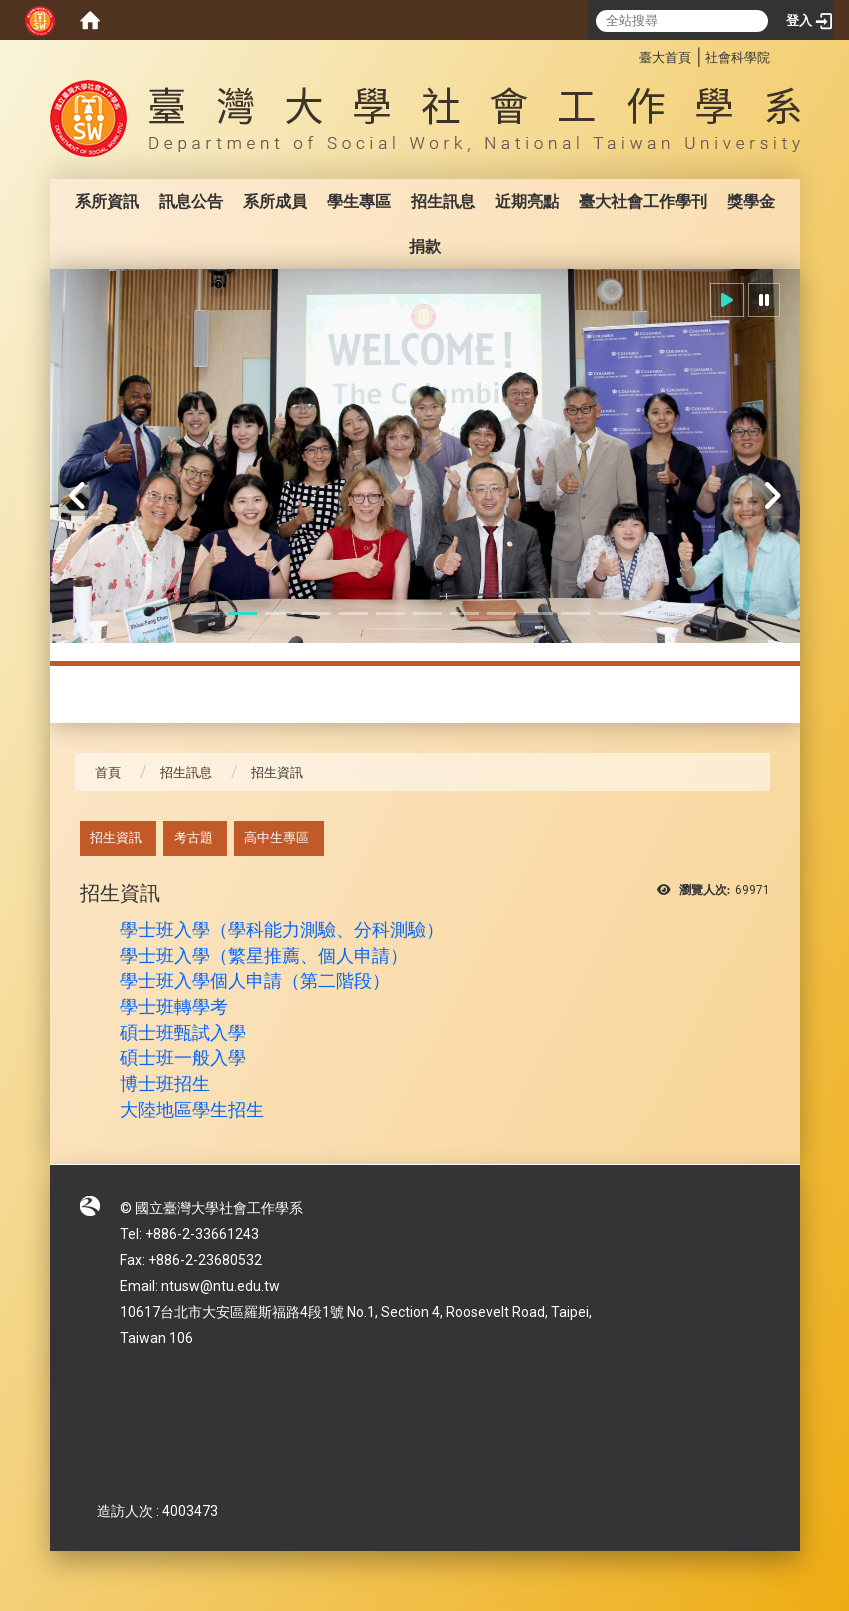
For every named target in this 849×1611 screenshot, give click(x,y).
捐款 (425, 246)
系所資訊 (107, 201)
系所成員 (275, 201)
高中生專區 (276, 837)
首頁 (108, 772)
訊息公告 (191, 201)
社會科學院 (737, 57)
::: (628, 54)
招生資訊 (116, 837)
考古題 (193, 837)
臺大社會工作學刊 (643, 201)
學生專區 (359, 201)
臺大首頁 (665, 57)
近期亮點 (527, 201)
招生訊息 (443, 201)
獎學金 (751, 201)
